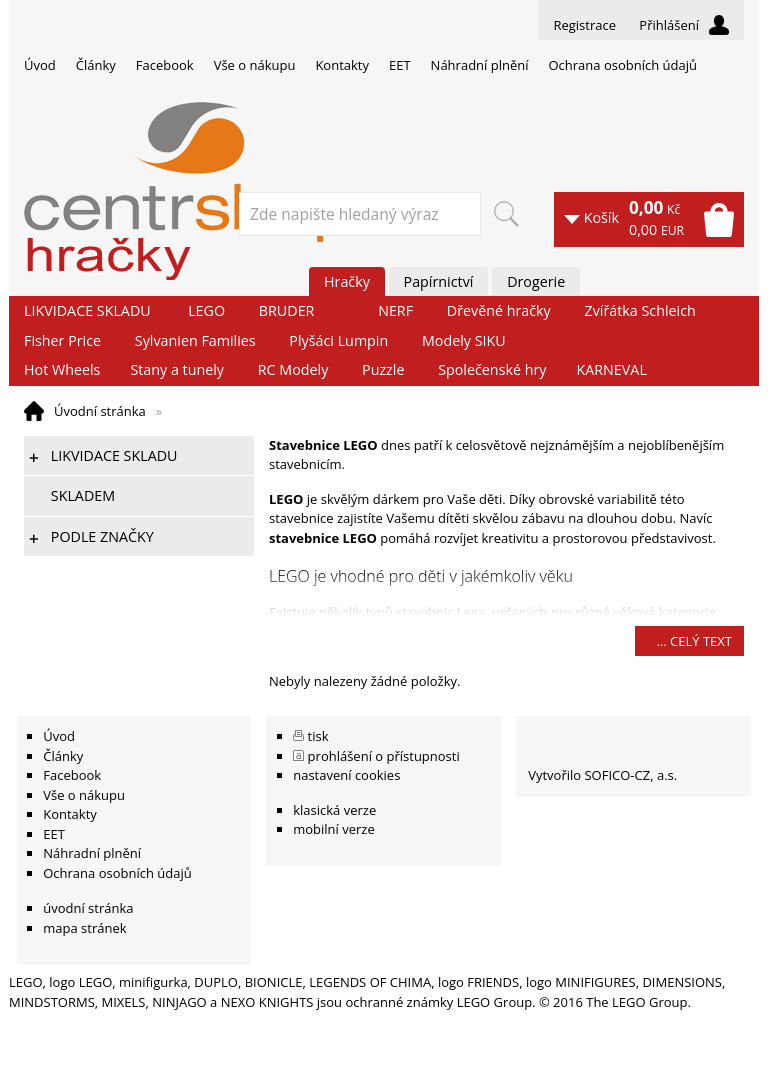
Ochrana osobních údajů (622, 65)
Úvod (40, 65)
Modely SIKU (464, 340)
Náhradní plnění (480, 65)
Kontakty (342, 65)
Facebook (165, 65)
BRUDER (287, 310)
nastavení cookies (346, 775)
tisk (318, 736)
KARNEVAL (611, 369)
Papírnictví (439, 281)
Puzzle (383, 369)
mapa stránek (84, 928)
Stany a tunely (177, 369)
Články (96, 65)
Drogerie (536, 281)
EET (400, 65)
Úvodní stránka (100, 411)
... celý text (694, 641)
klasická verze (334, 810)
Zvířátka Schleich (640, 310)
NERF (395, 310)
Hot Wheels (62, 369)
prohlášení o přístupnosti (384, 756)
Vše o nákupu (255, 65)
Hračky (347, 281)
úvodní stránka (88, 908)
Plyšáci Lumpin (338, 340)
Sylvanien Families (195, 340)
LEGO (206, 310)
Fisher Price (62, 340)
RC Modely (293, 369)
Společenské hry (492, 369)
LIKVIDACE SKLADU (87, 310)
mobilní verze (334, 829)
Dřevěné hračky (499, 310)
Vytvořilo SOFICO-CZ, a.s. (602, 775)
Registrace (584, 25)
